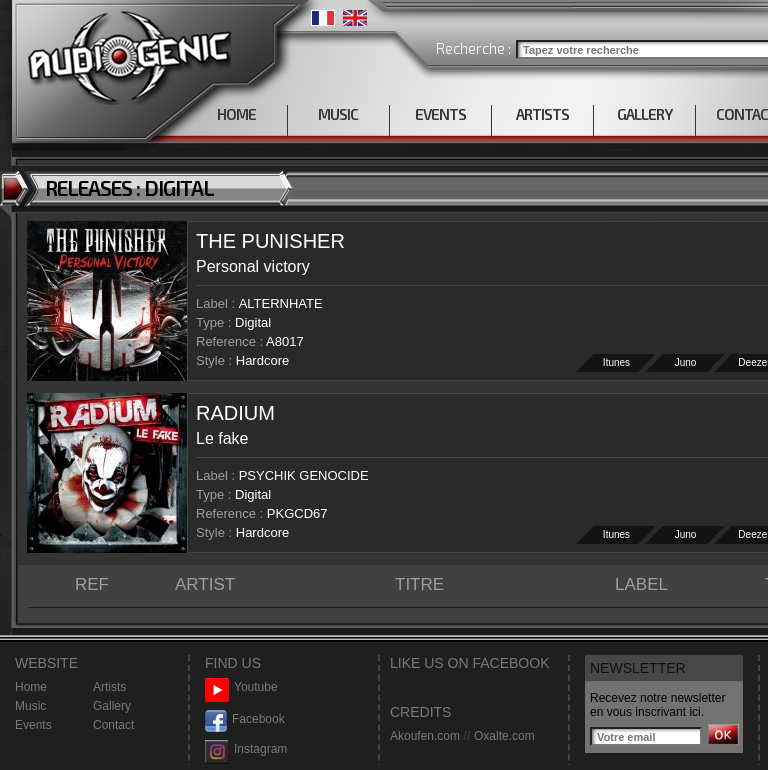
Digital (253, 322)
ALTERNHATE (281, 303)
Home (31, 687)
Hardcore (262, 360)
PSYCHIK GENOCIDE (304, 475)
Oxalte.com (504, 736)
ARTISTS (542, 114)
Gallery (112, 706)
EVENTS (440, 114)
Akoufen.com (425, 736)
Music (30, 706)
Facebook (245, 719)
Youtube (241, 687)
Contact (113, 725)
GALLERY (644, 114)
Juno (686, 362)
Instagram (246, 749)
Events (33, 725)
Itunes (616, 362)
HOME (236, 114)
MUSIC (338, 114)
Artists (109, 687)
